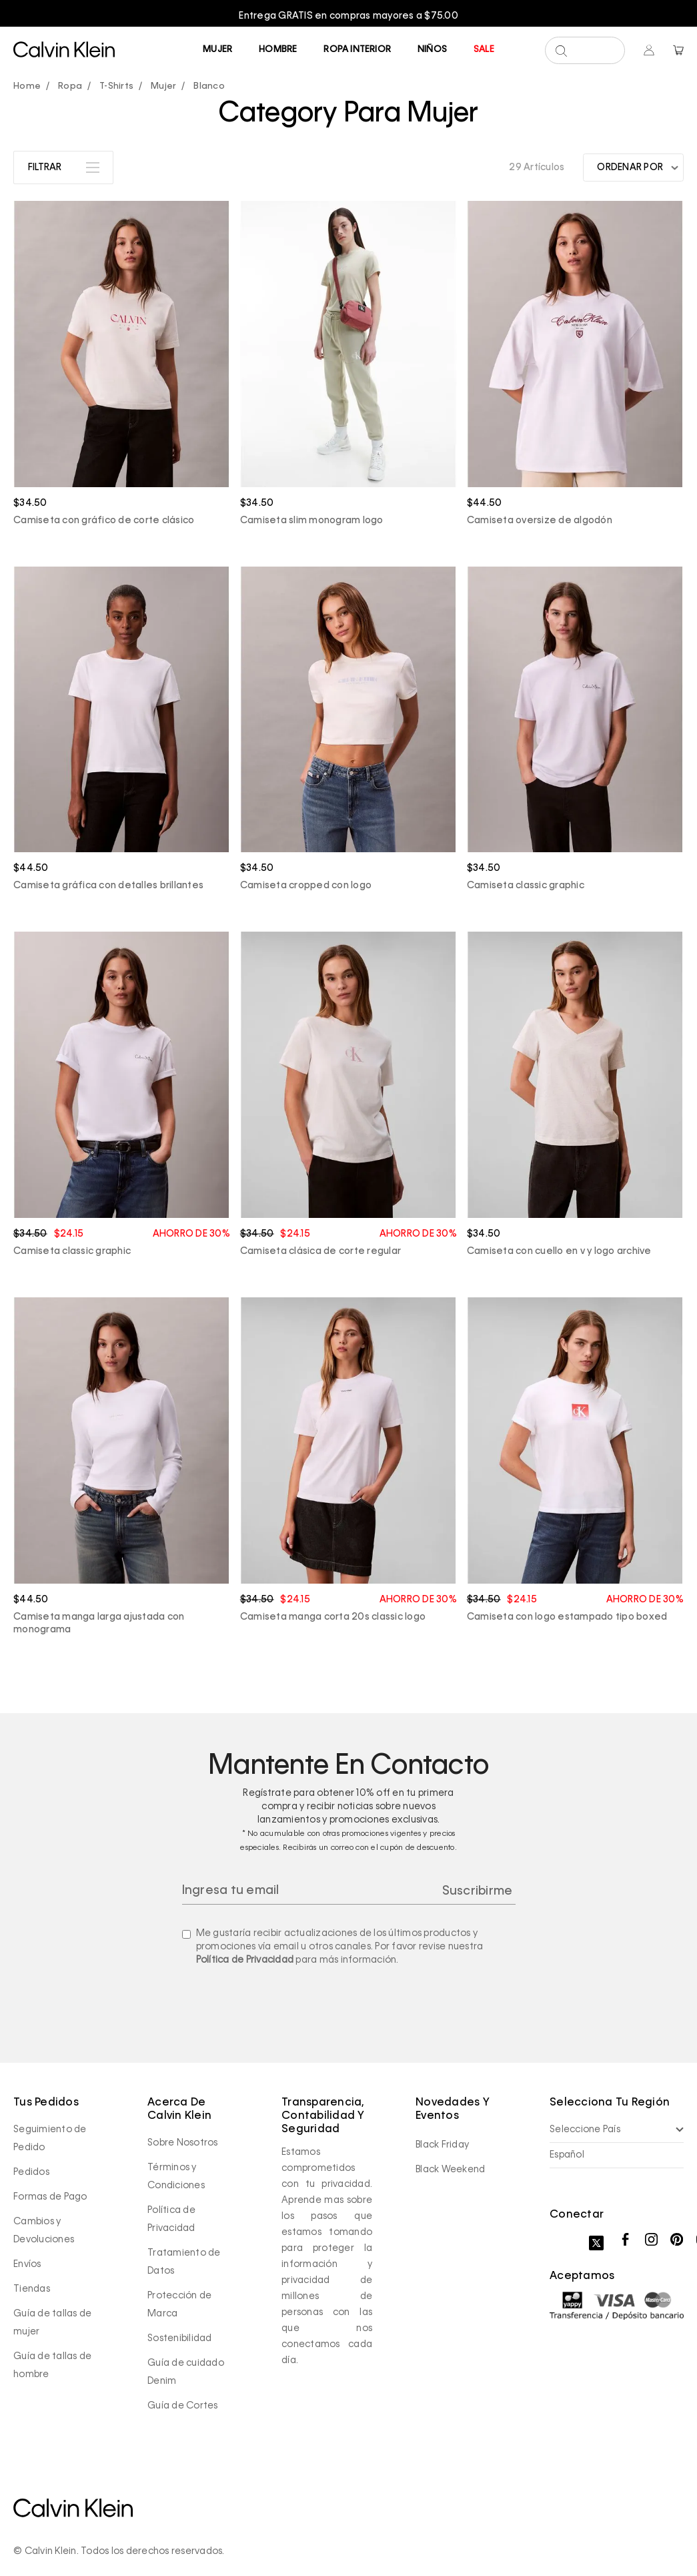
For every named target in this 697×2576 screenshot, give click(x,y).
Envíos (27, 2264)
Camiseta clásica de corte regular (320, 1251)
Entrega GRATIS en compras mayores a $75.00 (348, 16)
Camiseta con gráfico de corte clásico (103, 520)
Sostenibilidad (179, 2338)
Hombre (278, 49)
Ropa (70, 86)
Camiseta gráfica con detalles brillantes (108, 885)
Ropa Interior (357, 49)
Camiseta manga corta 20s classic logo (333, 1617)
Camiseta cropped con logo (306, 885)
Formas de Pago (50, 2197)
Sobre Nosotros (182, 2143)
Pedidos (31, 2172)
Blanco (209, 86)
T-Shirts (116, 86)
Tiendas (31, 2289)
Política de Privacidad (245, 1960)
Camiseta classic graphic (525, 885)
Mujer (217, 49)
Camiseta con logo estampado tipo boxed (567, 1617)
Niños (432, 49)
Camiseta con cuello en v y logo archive (559, 1251)
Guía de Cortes (182, 2405)
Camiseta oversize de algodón (539, 520)
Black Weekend (450, 2169)
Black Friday (442, 2145)
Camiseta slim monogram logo (312, 520)
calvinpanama (30, 87)
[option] (348, 16)
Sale (484, 49)
